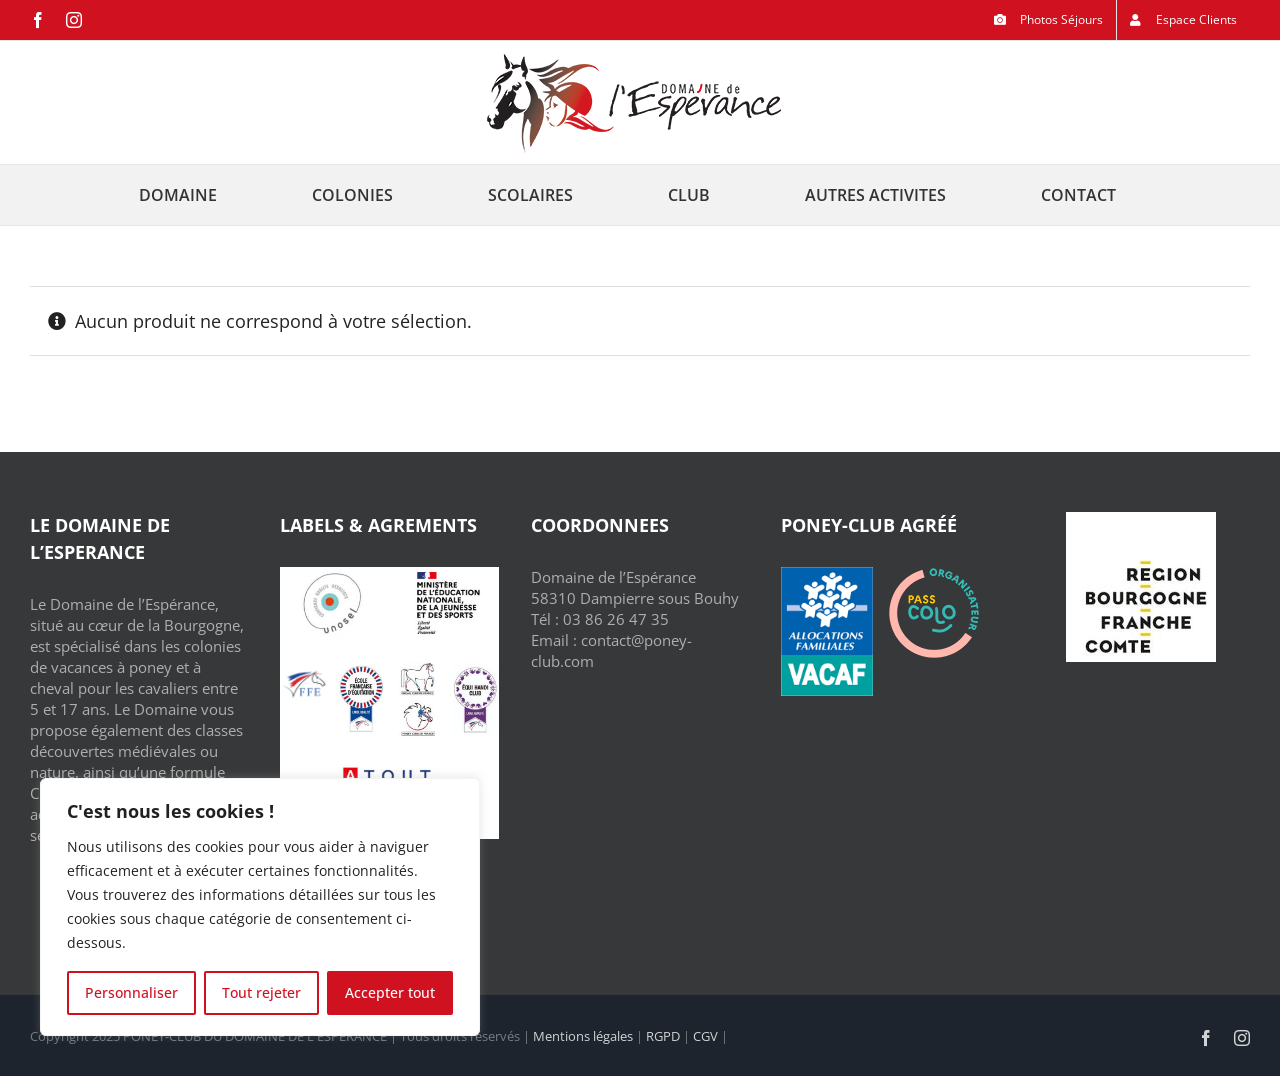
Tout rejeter (261, 992)
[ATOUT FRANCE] (389, 767)
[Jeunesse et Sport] (446, 574)
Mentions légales (583, 1036)
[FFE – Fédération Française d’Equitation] (304, 667)
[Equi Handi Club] (475, 667)
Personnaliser (131, 992)
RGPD (663, 1036)
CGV (705, 1036)
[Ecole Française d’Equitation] (361, 667)
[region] (260, 907)
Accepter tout (390, 992)
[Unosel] (332, 574)
